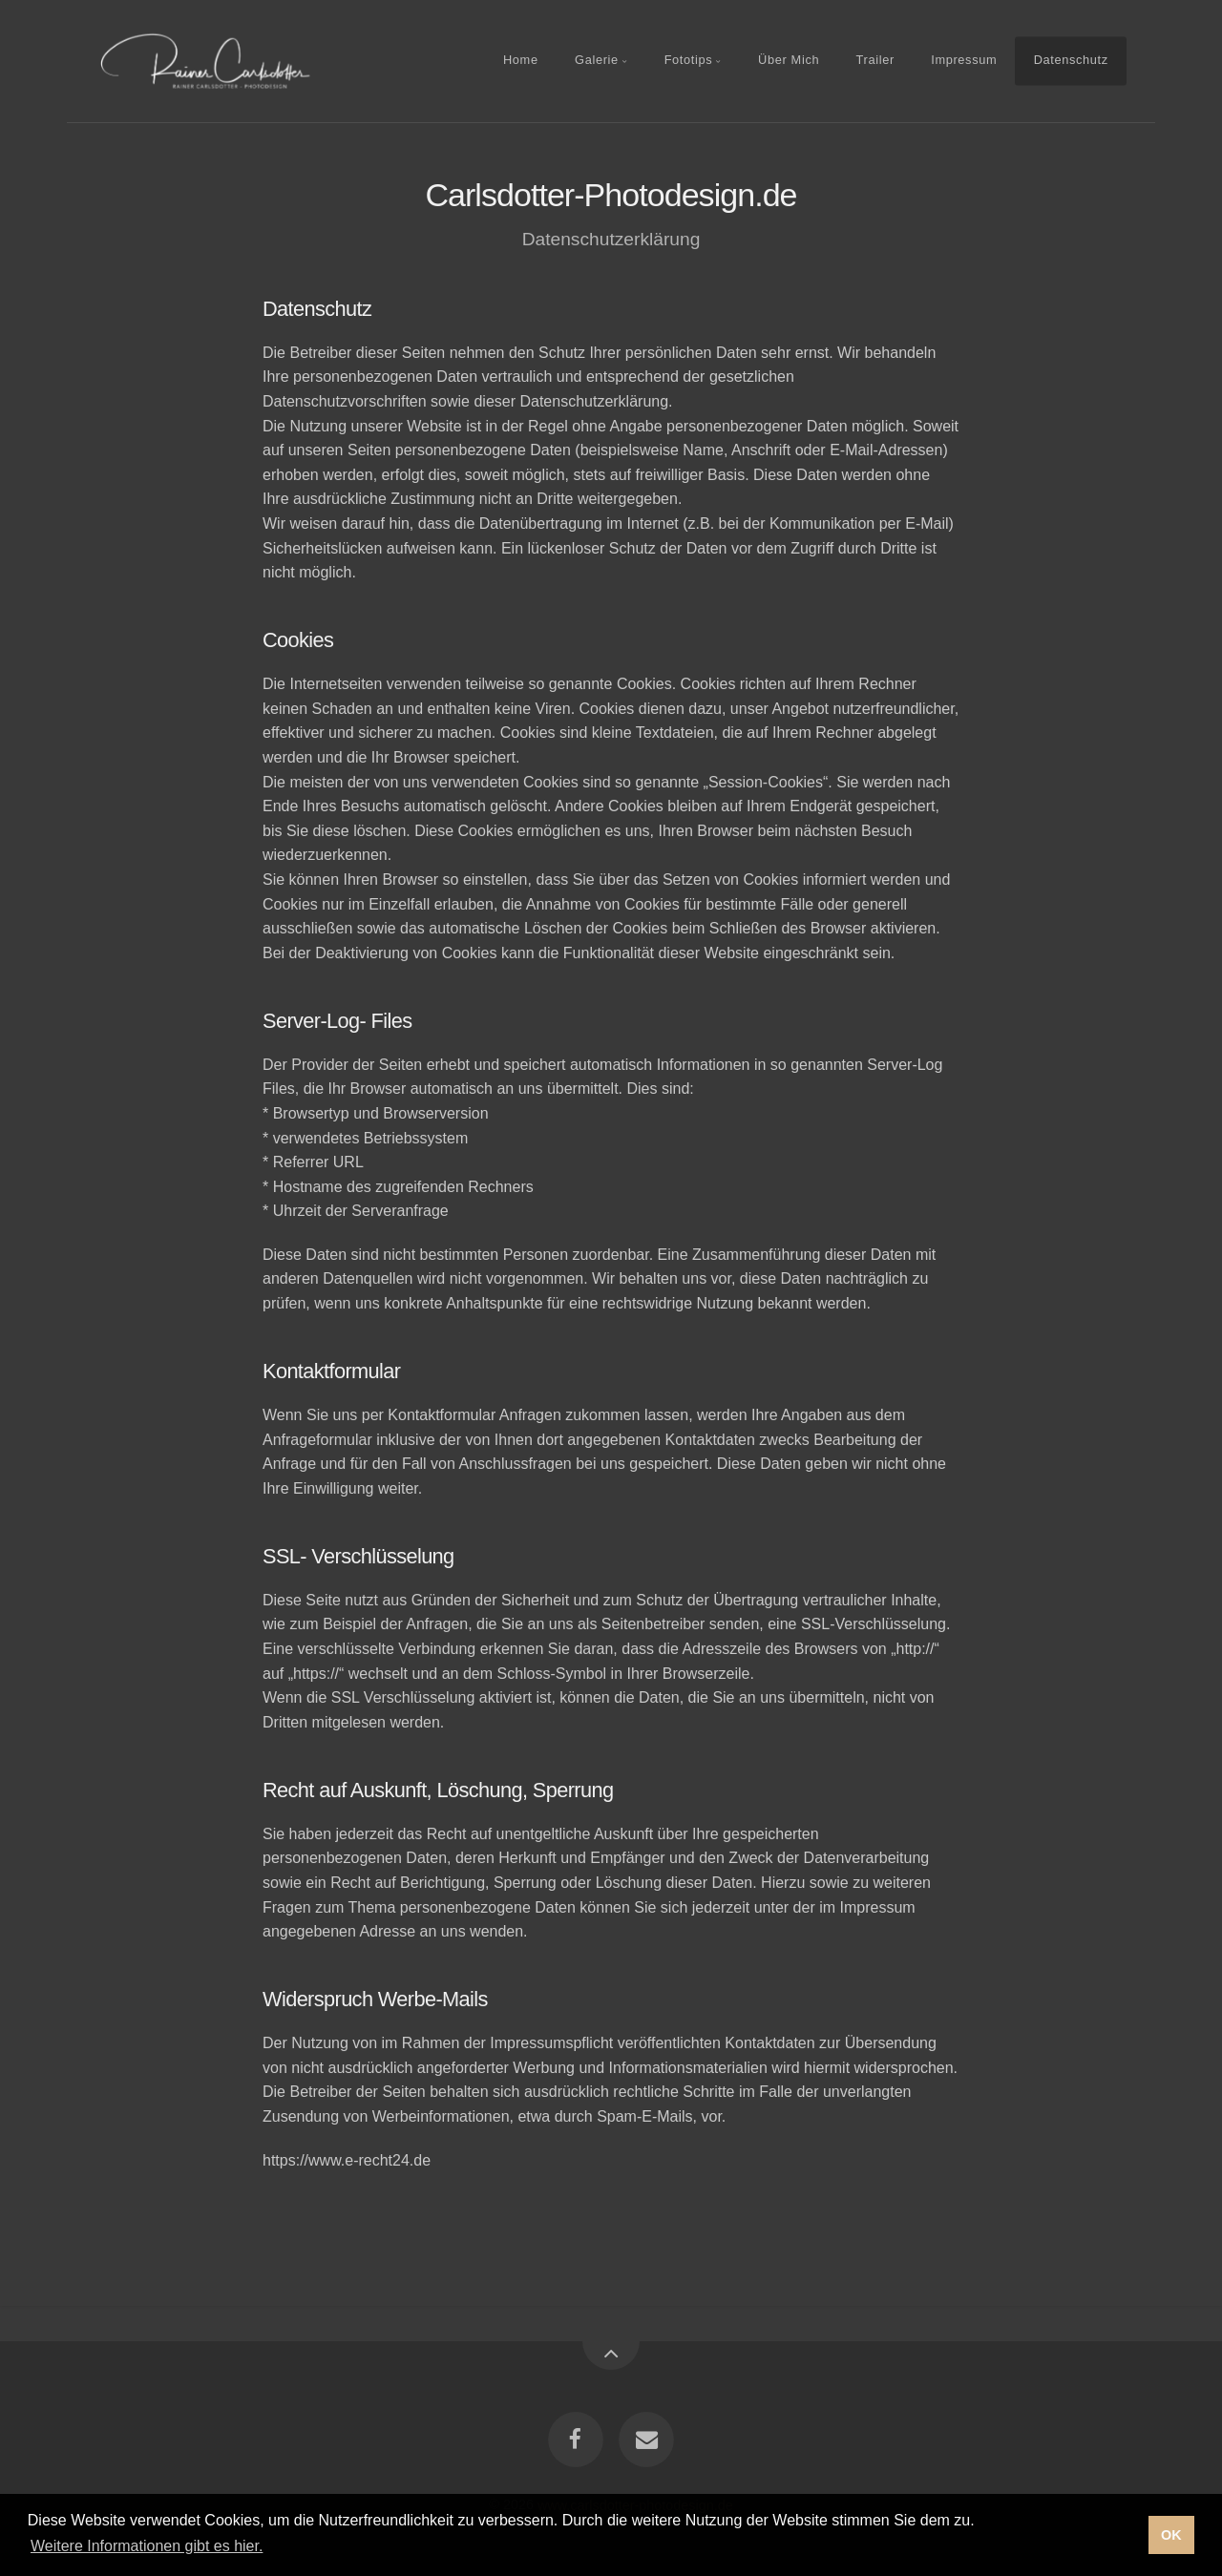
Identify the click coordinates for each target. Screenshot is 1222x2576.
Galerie (597, 60)
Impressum (964, 60)
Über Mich (788, 60)
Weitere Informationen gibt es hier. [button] (147, 2546)
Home (520, 60)
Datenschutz (1071, 60)
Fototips (688, 60)
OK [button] (1171, 2535)
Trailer (875, 60)
